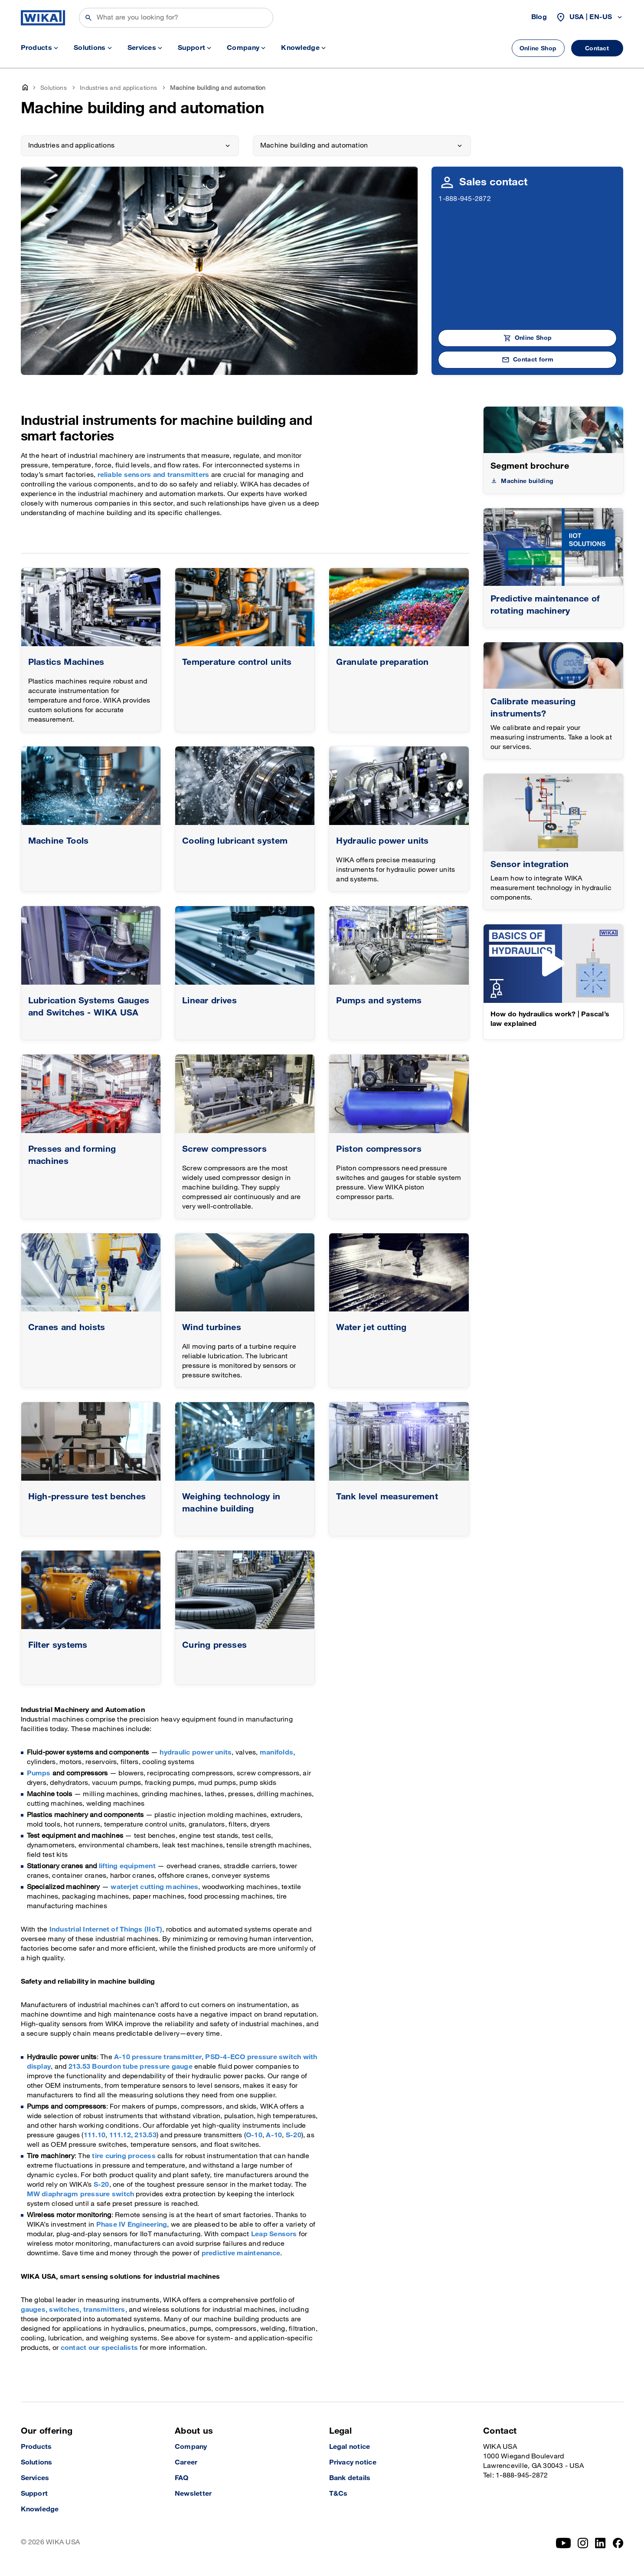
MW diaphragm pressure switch (81, 2194)
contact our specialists (99, 2348)
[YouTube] (563, 2543)
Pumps (39, 1773)
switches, (65, 2310)
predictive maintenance (241, 2253)
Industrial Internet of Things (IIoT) (106, 1929)
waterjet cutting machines (154, 1887)
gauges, (34, 2310)
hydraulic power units (196, 1752)
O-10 (254, 2135)
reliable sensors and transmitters (153, 475)
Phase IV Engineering (131, 2225)
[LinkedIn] (600, 2543)
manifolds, (277, 1752)
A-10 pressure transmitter (158, 2057)
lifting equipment (127, 1866)
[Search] (176, 17)
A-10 (274, 2135)
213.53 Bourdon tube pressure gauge (131, 2067)
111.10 (94, 2135)
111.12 (120, 2135)
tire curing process (124, 2156)
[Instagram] (583, 2543)
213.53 (145, 2135)
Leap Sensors (274, 2234)
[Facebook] (618, 2543)
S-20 (293, 2135)
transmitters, (105, 2310)
